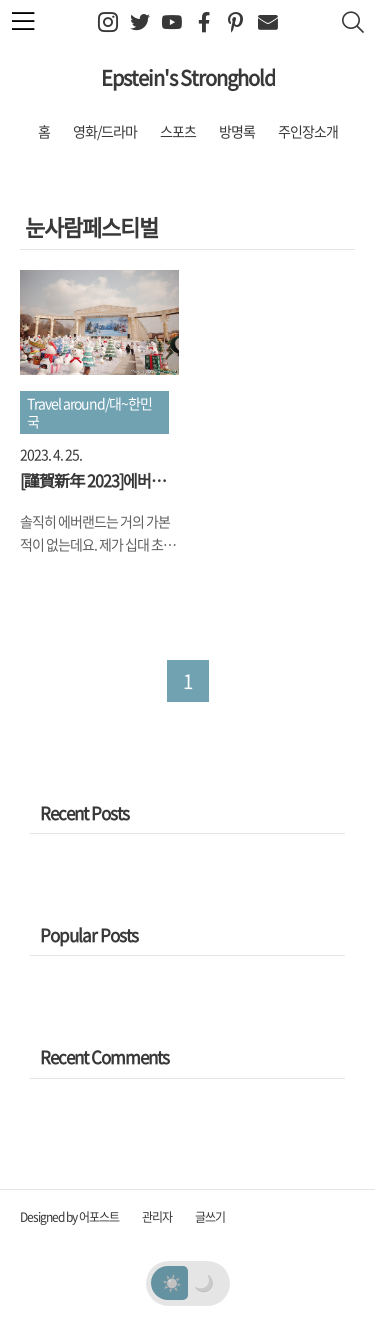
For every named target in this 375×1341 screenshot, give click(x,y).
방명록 (237, 131)
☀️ (171, 1282)
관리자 (157, 1217)
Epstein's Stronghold (188, 77)
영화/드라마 (105, 131)
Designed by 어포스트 (69, 1217)
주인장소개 (308, 131)
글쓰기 (210, 1217)
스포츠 (178, 131)
